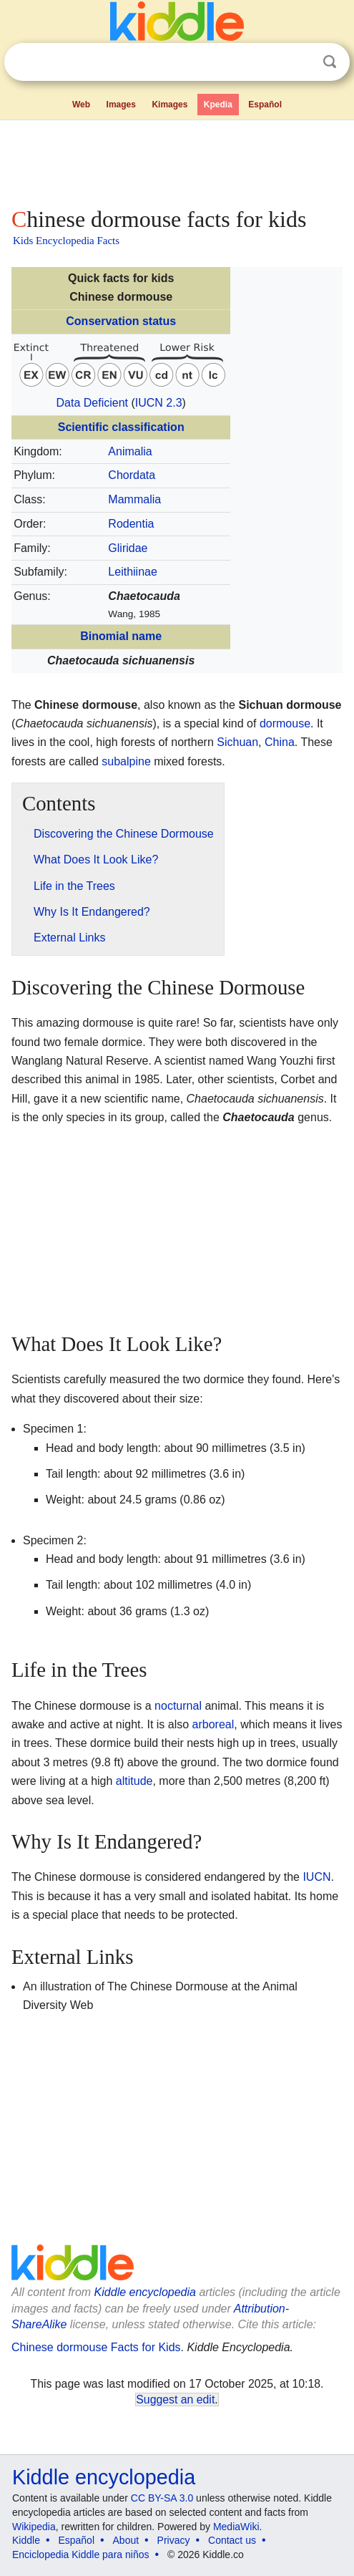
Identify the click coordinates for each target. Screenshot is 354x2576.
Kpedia (218, 105)
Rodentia (131, 524)
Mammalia (134, 499)
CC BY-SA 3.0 (162, 2498)
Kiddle (26, 2540)
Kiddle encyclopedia (145, 2292)
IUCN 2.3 (158, 403)
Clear (300, 62)
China (280, 742)
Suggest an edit (175, 2399)
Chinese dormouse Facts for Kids (96, 2347)
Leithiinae (132, 572)
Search (330, 62)
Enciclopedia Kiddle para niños (80, 2554)
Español (265, 105)
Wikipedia (34, 2526)
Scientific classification (121, 427)
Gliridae (127, 548)
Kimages (169, 105)
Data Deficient (92, 403)
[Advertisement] (177, 160)
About (126, 2540)
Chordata (131, 475)
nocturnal (178, 1706)
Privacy (173, 2540)
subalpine (126, 761)
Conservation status (121, 321)
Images (121, 105)
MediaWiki (236, 2526)
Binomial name (121, 636)
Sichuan (237, 742)
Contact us (232, 2540)
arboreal (213, 1724)
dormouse (285, 723)
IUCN (316, 1877)
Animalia (130, 451)
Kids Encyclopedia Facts (66, 240)
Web (81, 105)
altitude (134, 1781)
